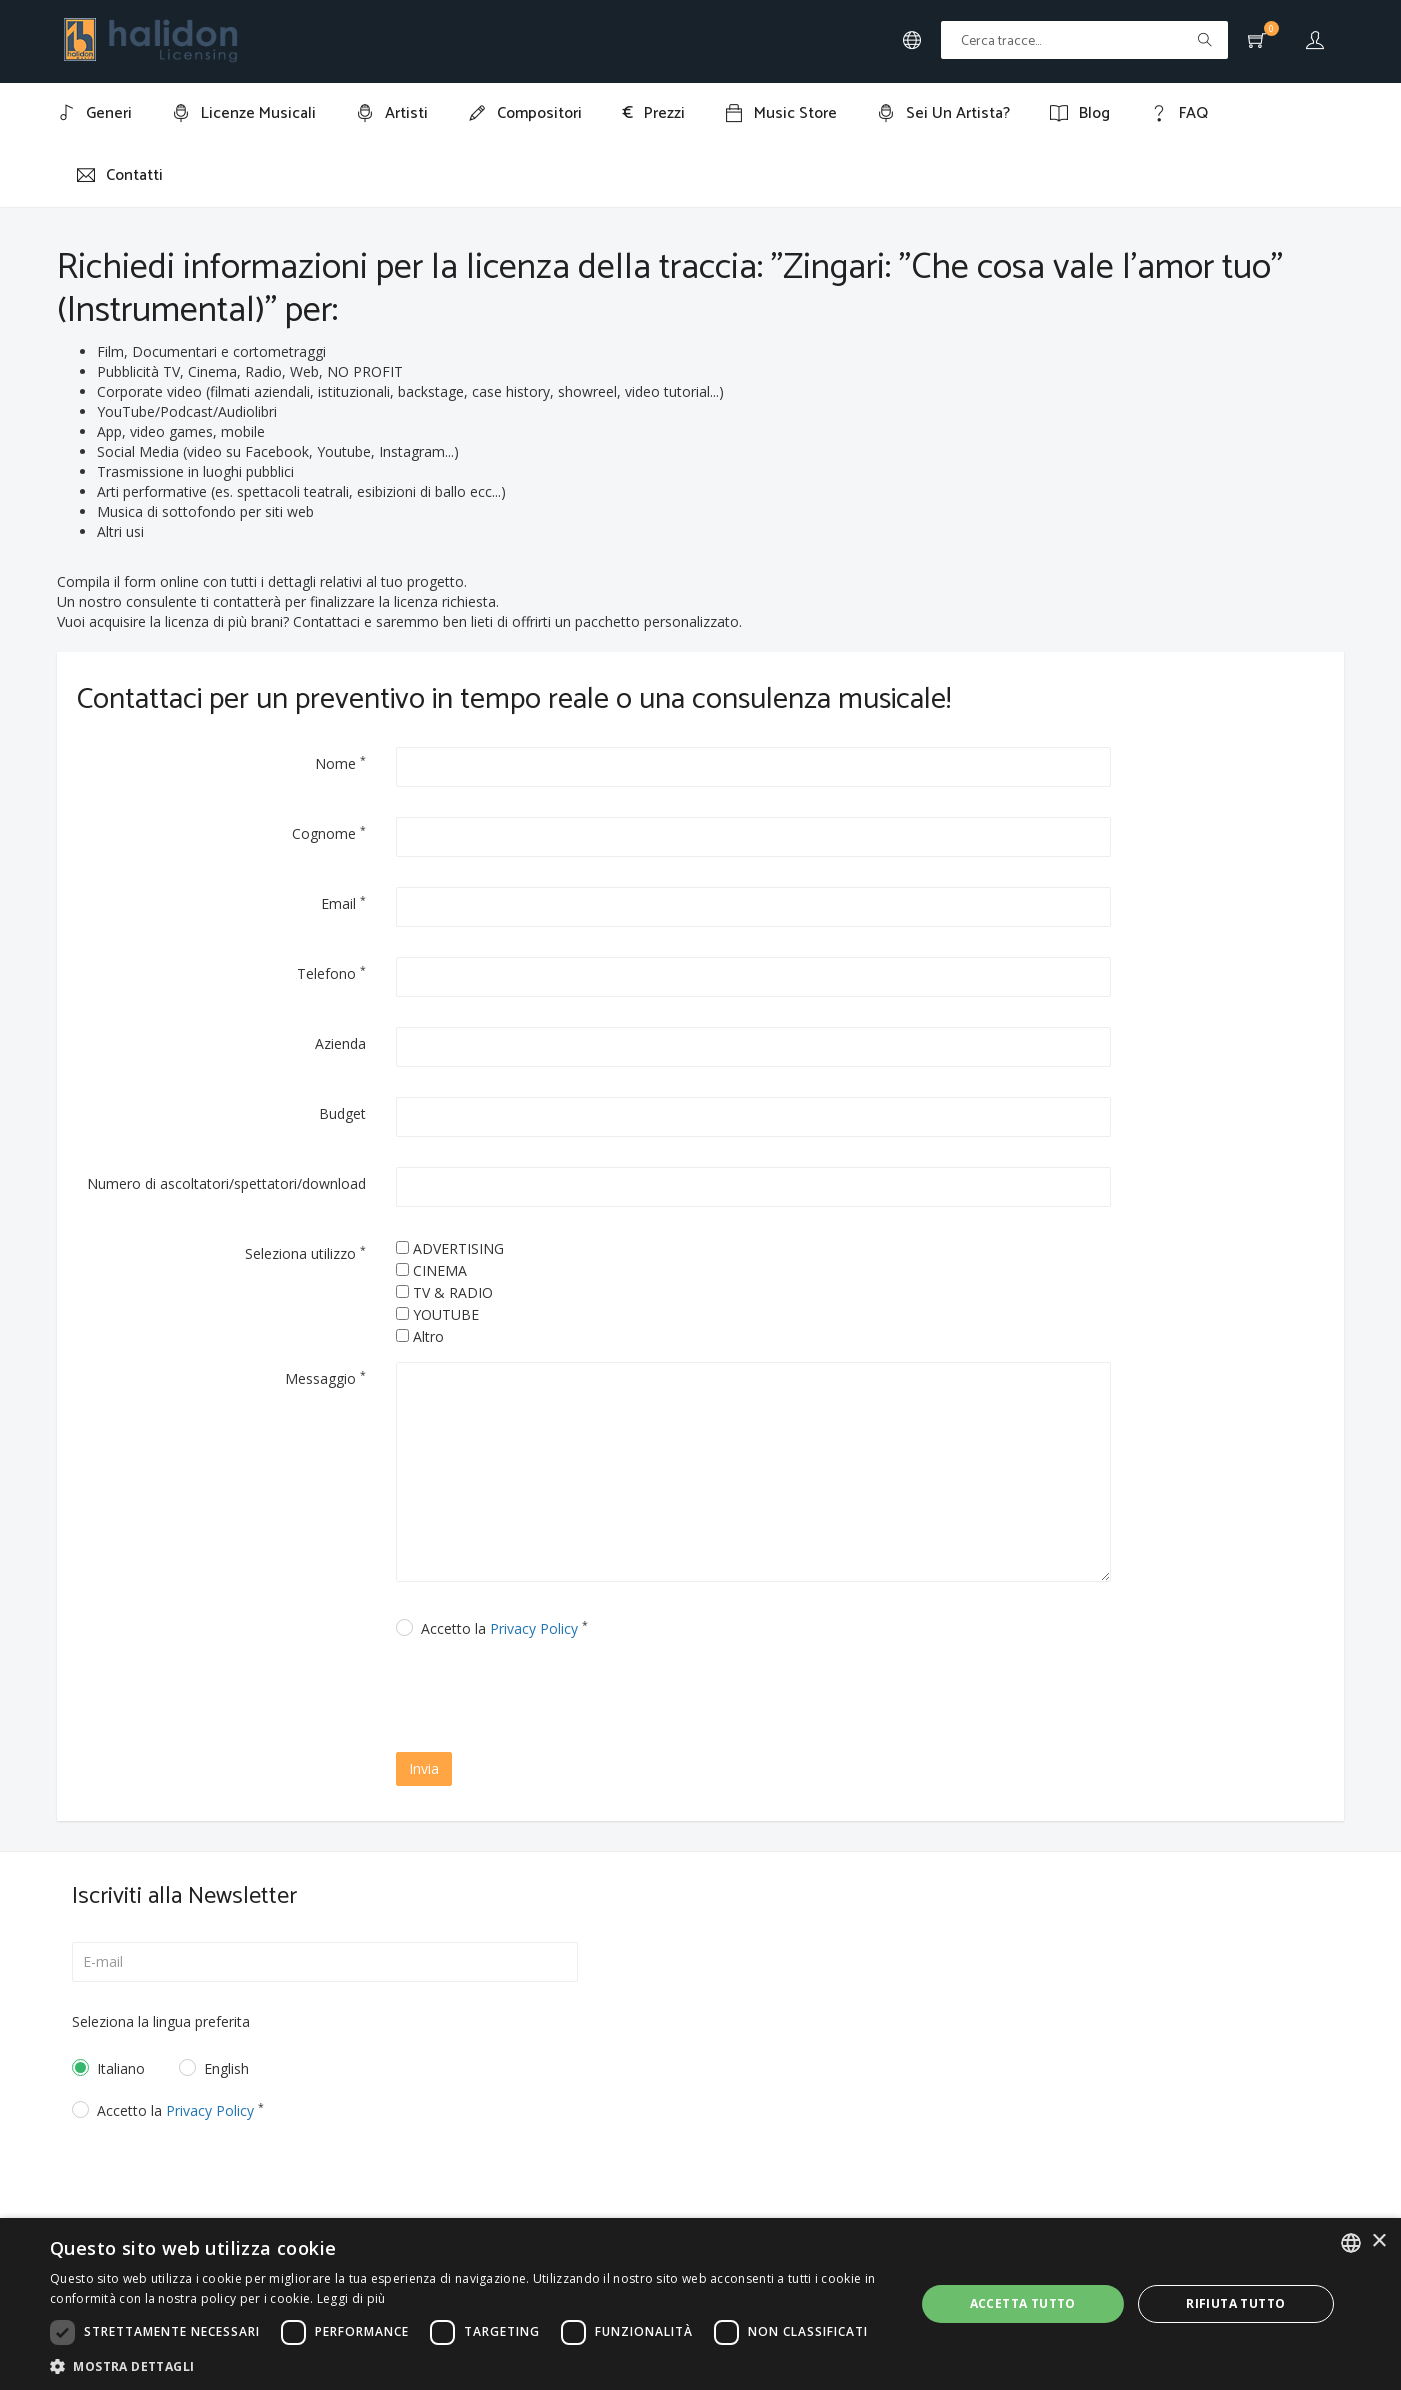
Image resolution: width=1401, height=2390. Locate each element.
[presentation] (568, 1698)
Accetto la (504, 1628)
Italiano (121, 2068)
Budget (342, 1113)
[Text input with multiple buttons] (1084, 40)
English (226, 2068)
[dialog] (700, 2304)
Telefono (331, 973)
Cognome (329, 833)
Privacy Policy (534, 1628)
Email (343, 903)
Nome (340, 763)
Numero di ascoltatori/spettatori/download (226, 1183)
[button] (469, 2365)
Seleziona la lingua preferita (161, 2021)
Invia (424, 1768)
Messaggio (325, 1378)
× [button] (1378, 2241)
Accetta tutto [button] (1023, 2303)
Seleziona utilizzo (305, 1253)
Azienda (340, 1043)
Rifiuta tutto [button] (1235, 2303)
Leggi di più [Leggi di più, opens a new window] (351, 2298)
